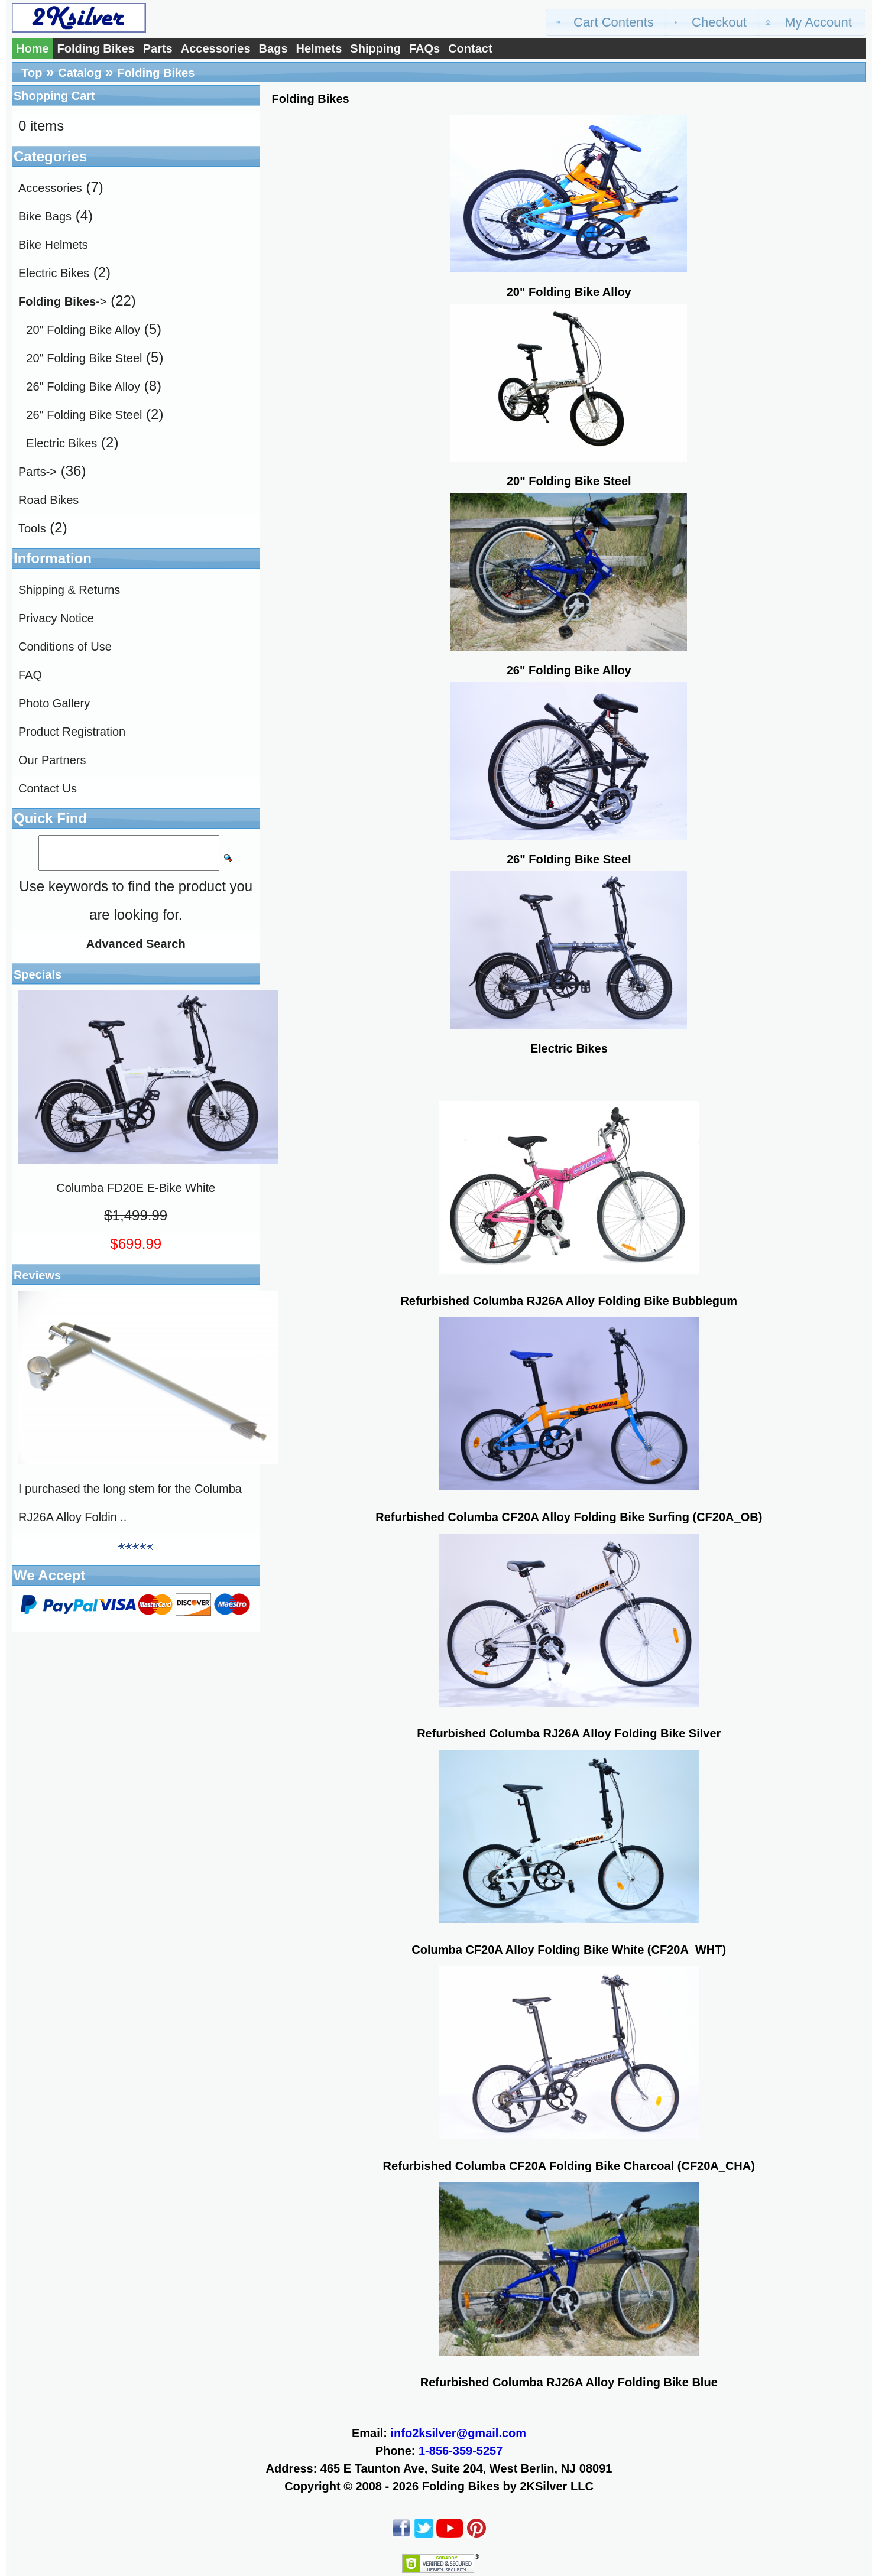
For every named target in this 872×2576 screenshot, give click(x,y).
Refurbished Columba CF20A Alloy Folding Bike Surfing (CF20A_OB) (568, 1516)
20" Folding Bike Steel (84, 358)
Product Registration (71, 731)
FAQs (424, 48)
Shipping (375, 48)
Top (31, 72)
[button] (606, 22)
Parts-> (37, 471)
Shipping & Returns (69, 589)
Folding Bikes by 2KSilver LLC (508, 2486)
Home (32, 48)
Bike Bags (45, 216)
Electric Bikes (53, 273)
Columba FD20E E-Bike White (135, 1187)
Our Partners (52, 759)
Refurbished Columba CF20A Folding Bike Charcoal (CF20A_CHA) (569, 2165)
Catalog (79, 72)
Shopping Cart (54, 95)
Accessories (216, 48)
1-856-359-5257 (461, 2450)
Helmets (319, 48)
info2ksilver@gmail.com (458, 2432)
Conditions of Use (65, 646)
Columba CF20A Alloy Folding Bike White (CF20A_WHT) (568, 1949)
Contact (470, 48)
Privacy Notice (56, 618)
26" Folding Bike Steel (84, 414)
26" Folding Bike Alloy (83, 386)
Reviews (37, 1275)
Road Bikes (48, 499)
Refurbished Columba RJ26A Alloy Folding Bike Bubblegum (568, 1300)
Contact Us (47, 788)
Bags (273, 48)
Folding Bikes (96, 48)
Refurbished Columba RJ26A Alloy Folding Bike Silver (569, 1733)
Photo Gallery (54, 703)
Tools (32, 528)
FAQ (30, 674)
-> (62, 301)
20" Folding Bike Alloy (83, 329)
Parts (158, 48)
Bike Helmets (53, 244)
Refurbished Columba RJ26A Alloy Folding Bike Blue (569, 2382)
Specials (37, 974)
